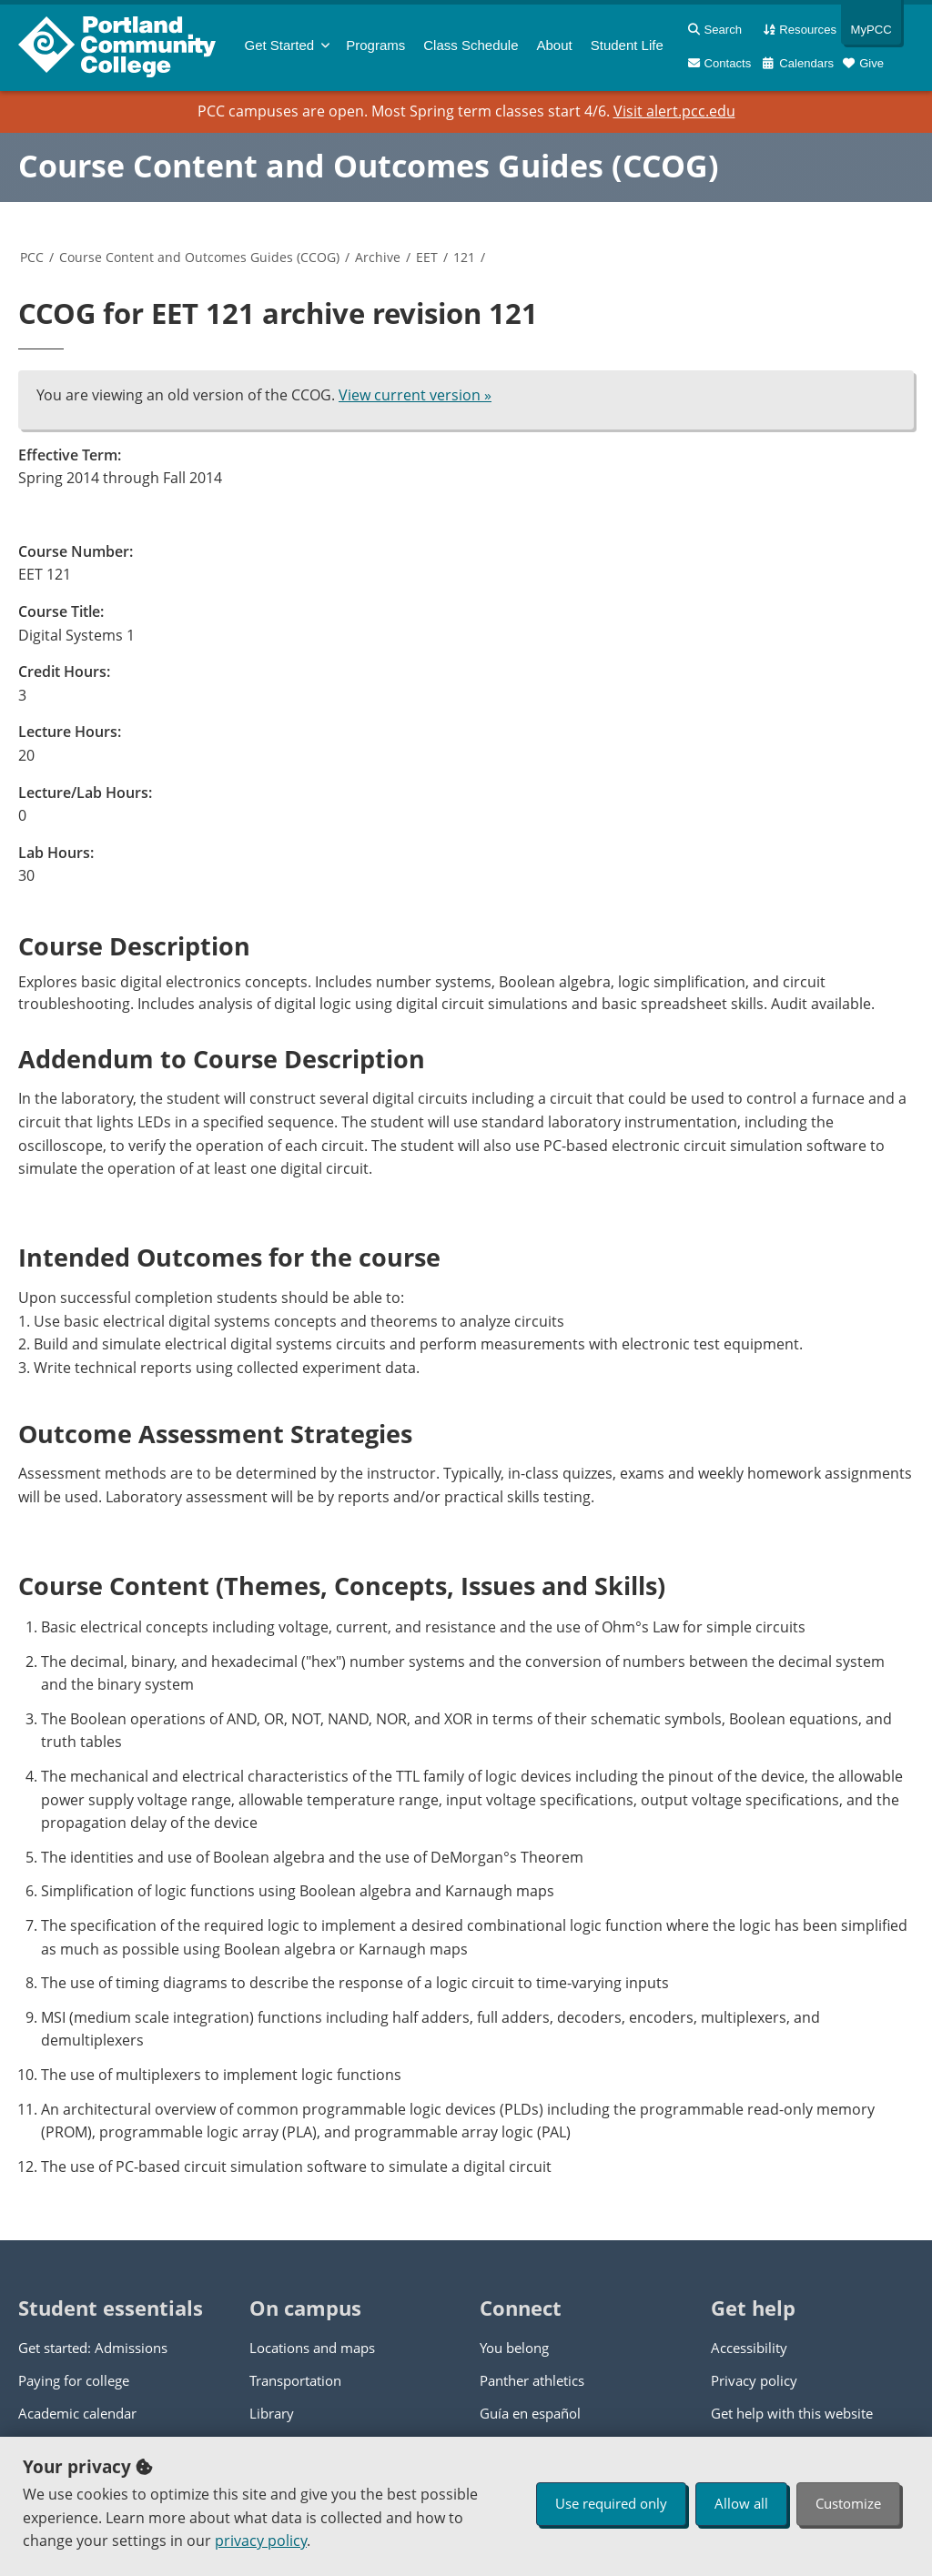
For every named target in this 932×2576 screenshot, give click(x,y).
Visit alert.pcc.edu (674, 111)
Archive (377, 257)
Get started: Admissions (92, 2348)
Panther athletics (532, 2380)
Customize (848, 2503)
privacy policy (261, 2541)
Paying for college (73, 2380)
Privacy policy (754, 2380)
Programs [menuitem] (375, 45)
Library (271, 2413)
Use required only (611, 2503)
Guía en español (530, 2413)
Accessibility (749, 2348)
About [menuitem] (554, 45)
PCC (32, 257)
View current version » (415, 395)
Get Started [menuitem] (280, 45)
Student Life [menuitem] (627, 45)
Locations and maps (312, 2348)
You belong (514, 2348)
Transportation (295, 2380)
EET (427, 257)
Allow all (741, 2503)
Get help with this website (792, 2413)
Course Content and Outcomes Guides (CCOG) (368, 166)
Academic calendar (77, 2413)
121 (464, 257)
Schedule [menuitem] (470, 45)
